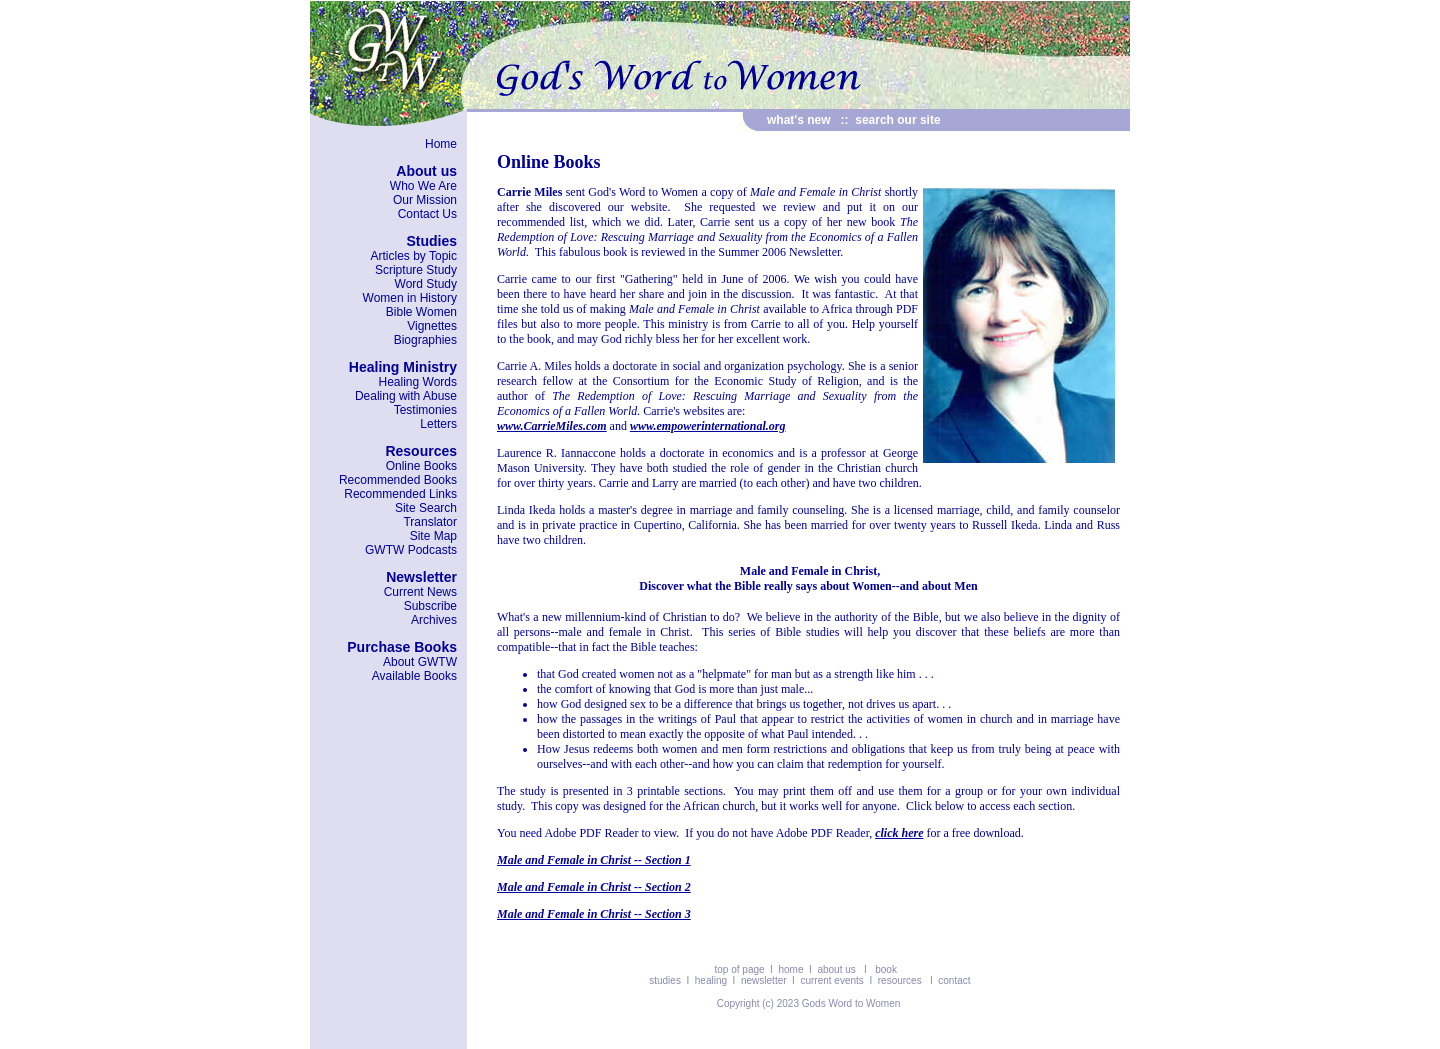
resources (900, 980)
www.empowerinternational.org (708, 426)
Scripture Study (416, 270)
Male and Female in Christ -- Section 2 (594, 887)
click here (899, 833)
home (790, 969)
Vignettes (432, 326)
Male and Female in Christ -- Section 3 (594, 914)
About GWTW (420, 662)
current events (831, 980)
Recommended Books (398, 480)
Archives (434, 620)
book (886, 969)
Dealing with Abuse (406, 396)
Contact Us (427, 214)
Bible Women (421, 312)
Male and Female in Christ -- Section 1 (594, 860)
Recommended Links (400, 494)
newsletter (764, 980)
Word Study (426, 284)
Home (441, 144)
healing (711, 980)
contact (954, 980)
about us (836, 969)
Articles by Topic (414, 256)
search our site (897, 120)
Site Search (426, 508)
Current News (420, 592)
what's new (799, 120)
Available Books (414, 676)
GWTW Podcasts (411, 550)
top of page (740, 969)
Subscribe (430, 606)
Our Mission (425, 200)
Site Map (433, 536)
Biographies (425, 340)
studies (666, 980)
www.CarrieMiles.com (552, 426)
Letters (438, 424)
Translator (430, 522)
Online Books (421, 466)
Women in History (410, 298)
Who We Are (423, 186)
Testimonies (425, 410)
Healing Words (418, 382)
